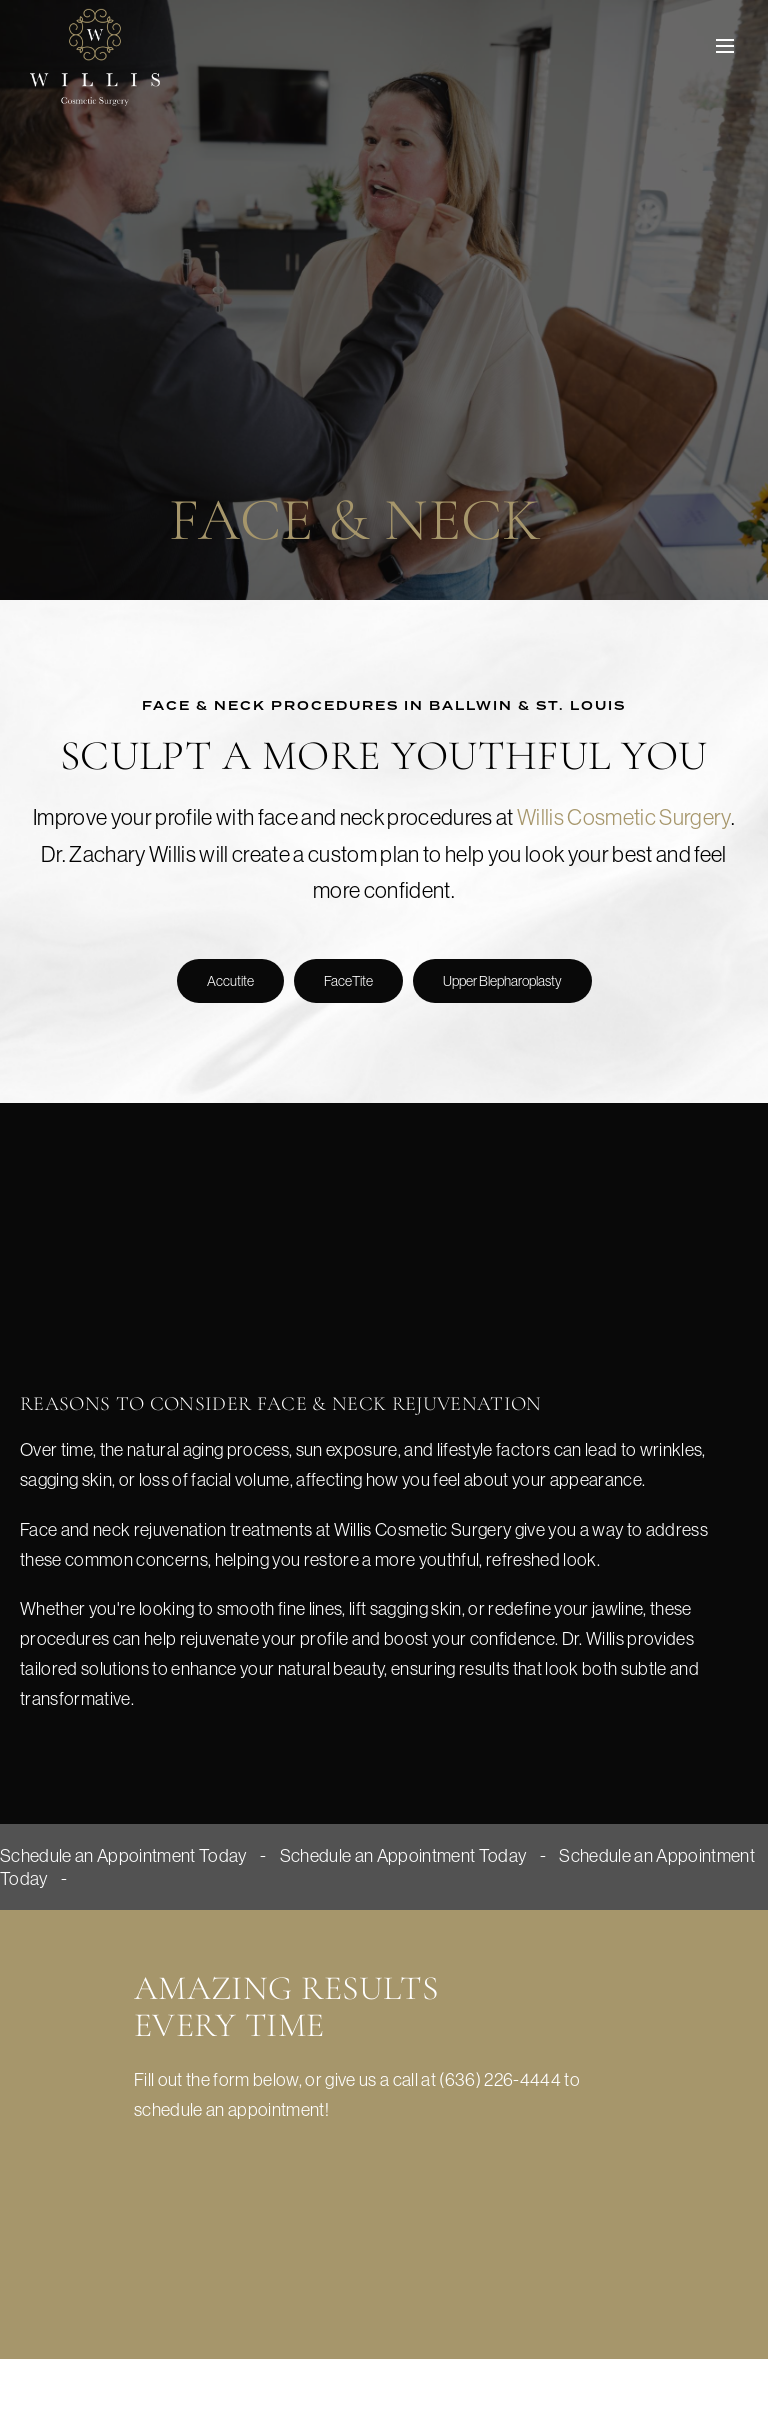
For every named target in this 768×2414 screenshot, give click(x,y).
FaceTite (348, 981)
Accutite (230, 981)
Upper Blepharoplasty (502, 981)
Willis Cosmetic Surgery (624, 817)
